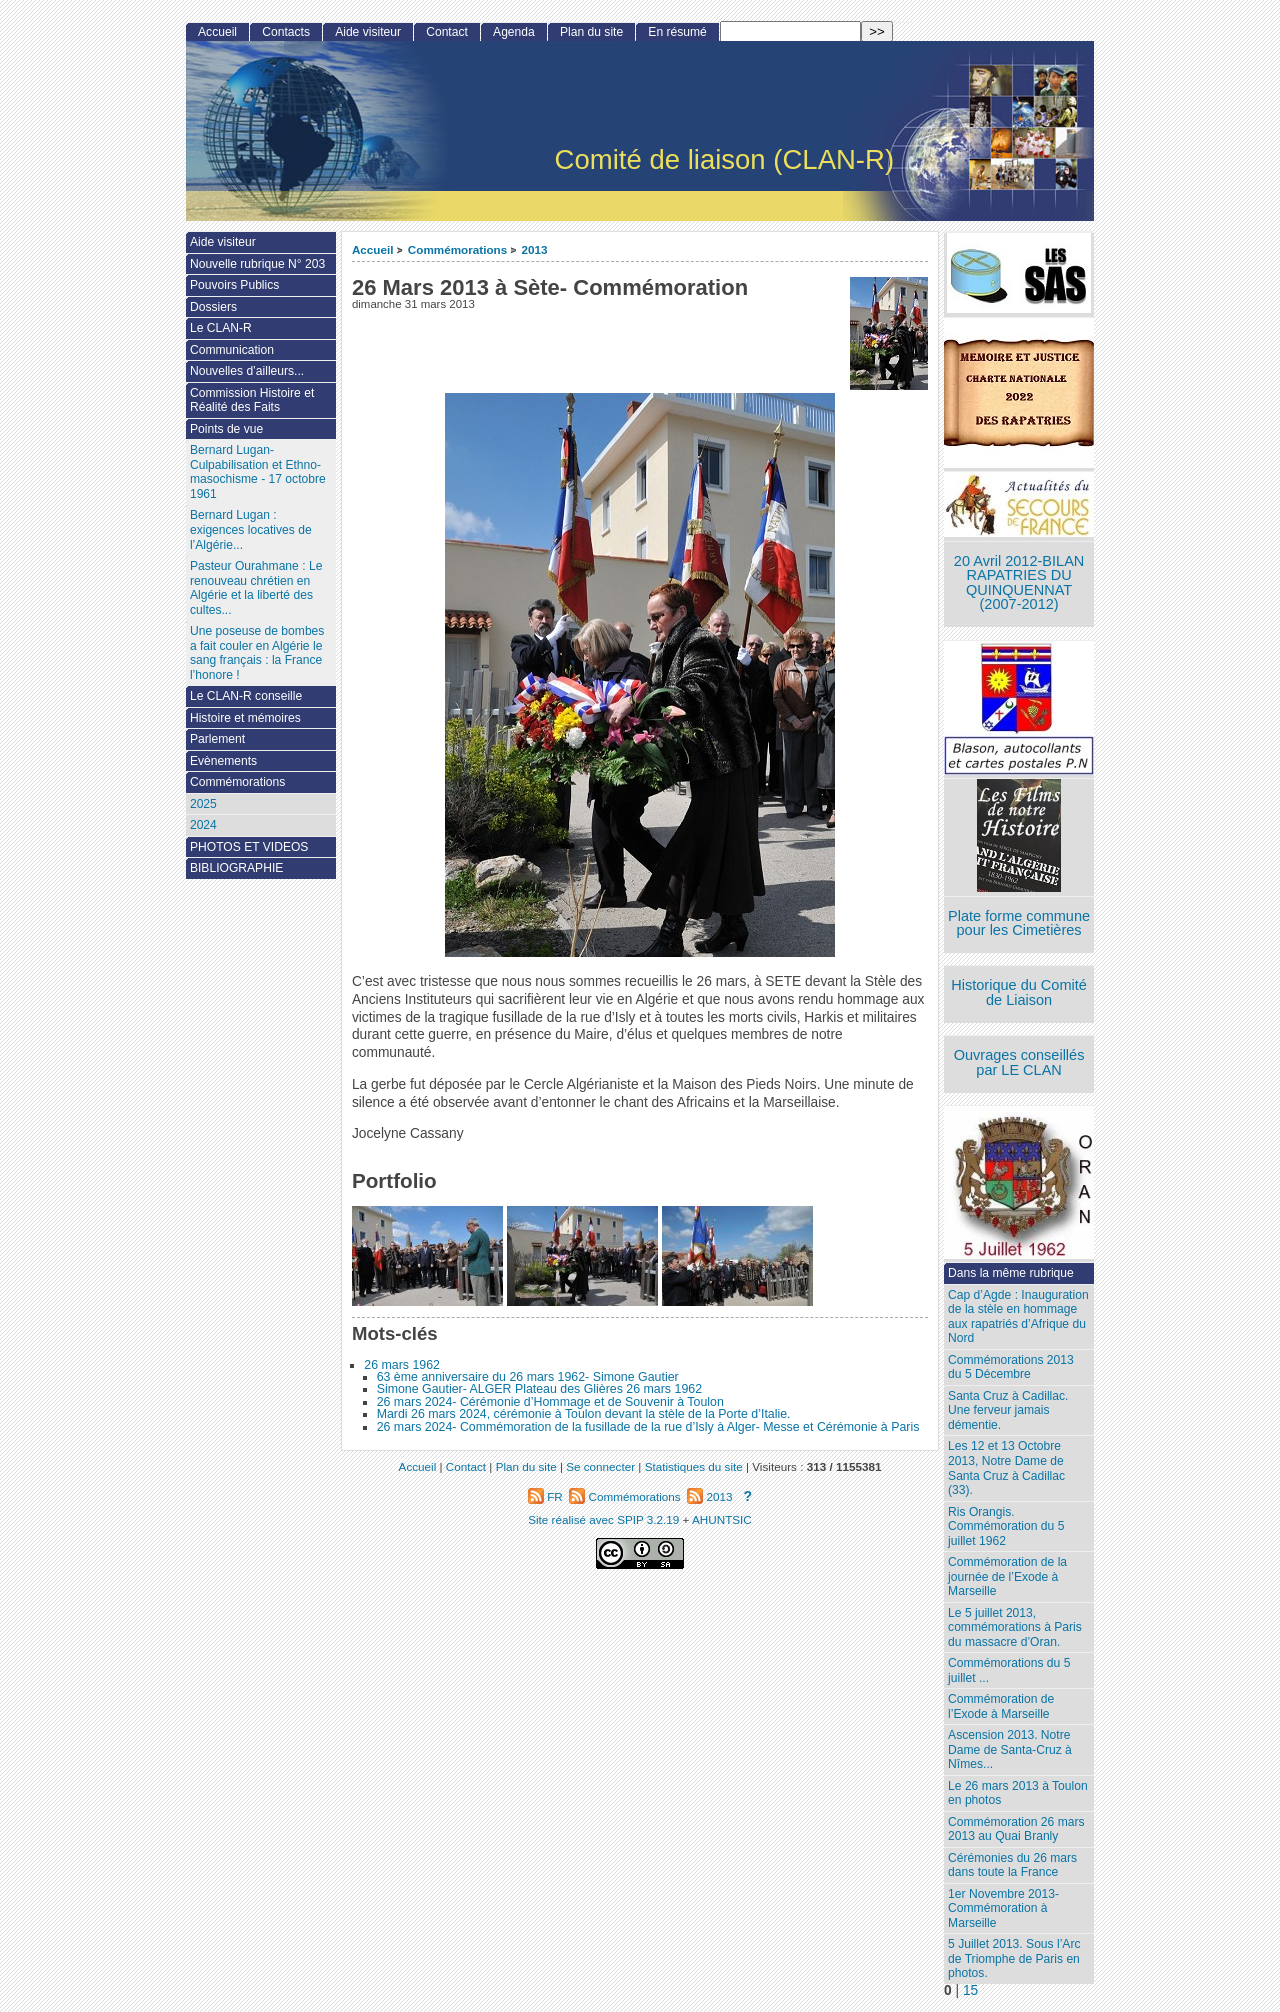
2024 (203, 825)
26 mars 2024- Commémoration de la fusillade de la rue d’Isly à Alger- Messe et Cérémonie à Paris (648, 1427)
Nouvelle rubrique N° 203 (257, 264)
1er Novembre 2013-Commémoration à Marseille (1003, 1908)
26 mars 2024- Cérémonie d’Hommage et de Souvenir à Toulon (550, 1402)
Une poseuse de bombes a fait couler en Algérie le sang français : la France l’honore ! (257, 653)
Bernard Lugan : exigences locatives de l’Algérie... (251, 529)
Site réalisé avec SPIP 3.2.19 (603, 1519)
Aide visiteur (368, 32)
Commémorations (457, 249)
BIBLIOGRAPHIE (236, 868)
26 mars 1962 (402, 1365)
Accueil (373, 249)
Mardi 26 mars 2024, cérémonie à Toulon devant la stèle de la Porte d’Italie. (584, 1414)
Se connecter (600, 1466)
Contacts (286, 32)
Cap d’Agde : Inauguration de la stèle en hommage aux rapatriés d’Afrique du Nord (1018, 1317)
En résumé (677, 32)
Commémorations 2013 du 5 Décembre (1011, 1367)
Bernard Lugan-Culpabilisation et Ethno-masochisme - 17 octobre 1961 (258, 472)
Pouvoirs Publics (234, 285)
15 (970, 1990)
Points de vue (226, 429)
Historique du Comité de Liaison (1019, 992)
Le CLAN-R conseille (246, 696)
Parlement (217, 739)
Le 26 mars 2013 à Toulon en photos (1018, 1793)
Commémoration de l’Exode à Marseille (1001, 1706)
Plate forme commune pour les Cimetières (1019, 923)
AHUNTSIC (722, 1519)
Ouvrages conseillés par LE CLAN (1019, 1062)
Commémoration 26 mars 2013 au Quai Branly (1016, 1829)
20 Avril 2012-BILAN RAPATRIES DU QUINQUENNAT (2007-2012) (1019, 583)
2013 (535, 249)
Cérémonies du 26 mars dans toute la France (1012, 1865)
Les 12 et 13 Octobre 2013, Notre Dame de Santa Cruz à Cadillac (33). (1006, 1468)
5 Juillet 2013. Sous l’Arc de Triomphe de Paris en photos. (1014, 1958)
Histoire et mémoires (245, 718)
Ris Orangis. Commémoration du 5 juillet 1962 (1006, 1526)
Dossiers (213, 307)
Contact (447, 32)
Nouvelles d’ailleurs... (247, 371)
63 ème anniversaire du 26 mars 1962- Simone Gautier (528, 1377)
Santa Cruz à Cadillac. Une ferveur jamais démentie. (1008, 1410)
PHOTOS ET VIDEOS (249, 847)
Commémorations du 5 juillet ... (1009, 1670)
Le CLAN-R (221, 328)
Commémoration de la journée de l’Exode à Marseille (1007, 1576)
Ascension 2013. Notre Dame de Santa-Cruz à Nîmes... (1010, 1749)
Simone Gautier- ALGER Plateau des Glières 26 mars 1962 (539, 1389)
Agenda (514, 32)
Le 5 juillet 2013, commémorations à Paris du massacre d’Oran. (1015, 1627)
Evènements (223, 761)
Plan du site (591, 32)
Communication (232, 350)
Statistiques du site (694, 1466)
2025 (203, 804)
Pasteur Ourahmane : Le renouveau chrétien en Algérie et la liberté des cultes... (256, 588)
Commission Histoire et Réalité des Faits (252, 400)
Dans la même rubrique (1011, 1273)
